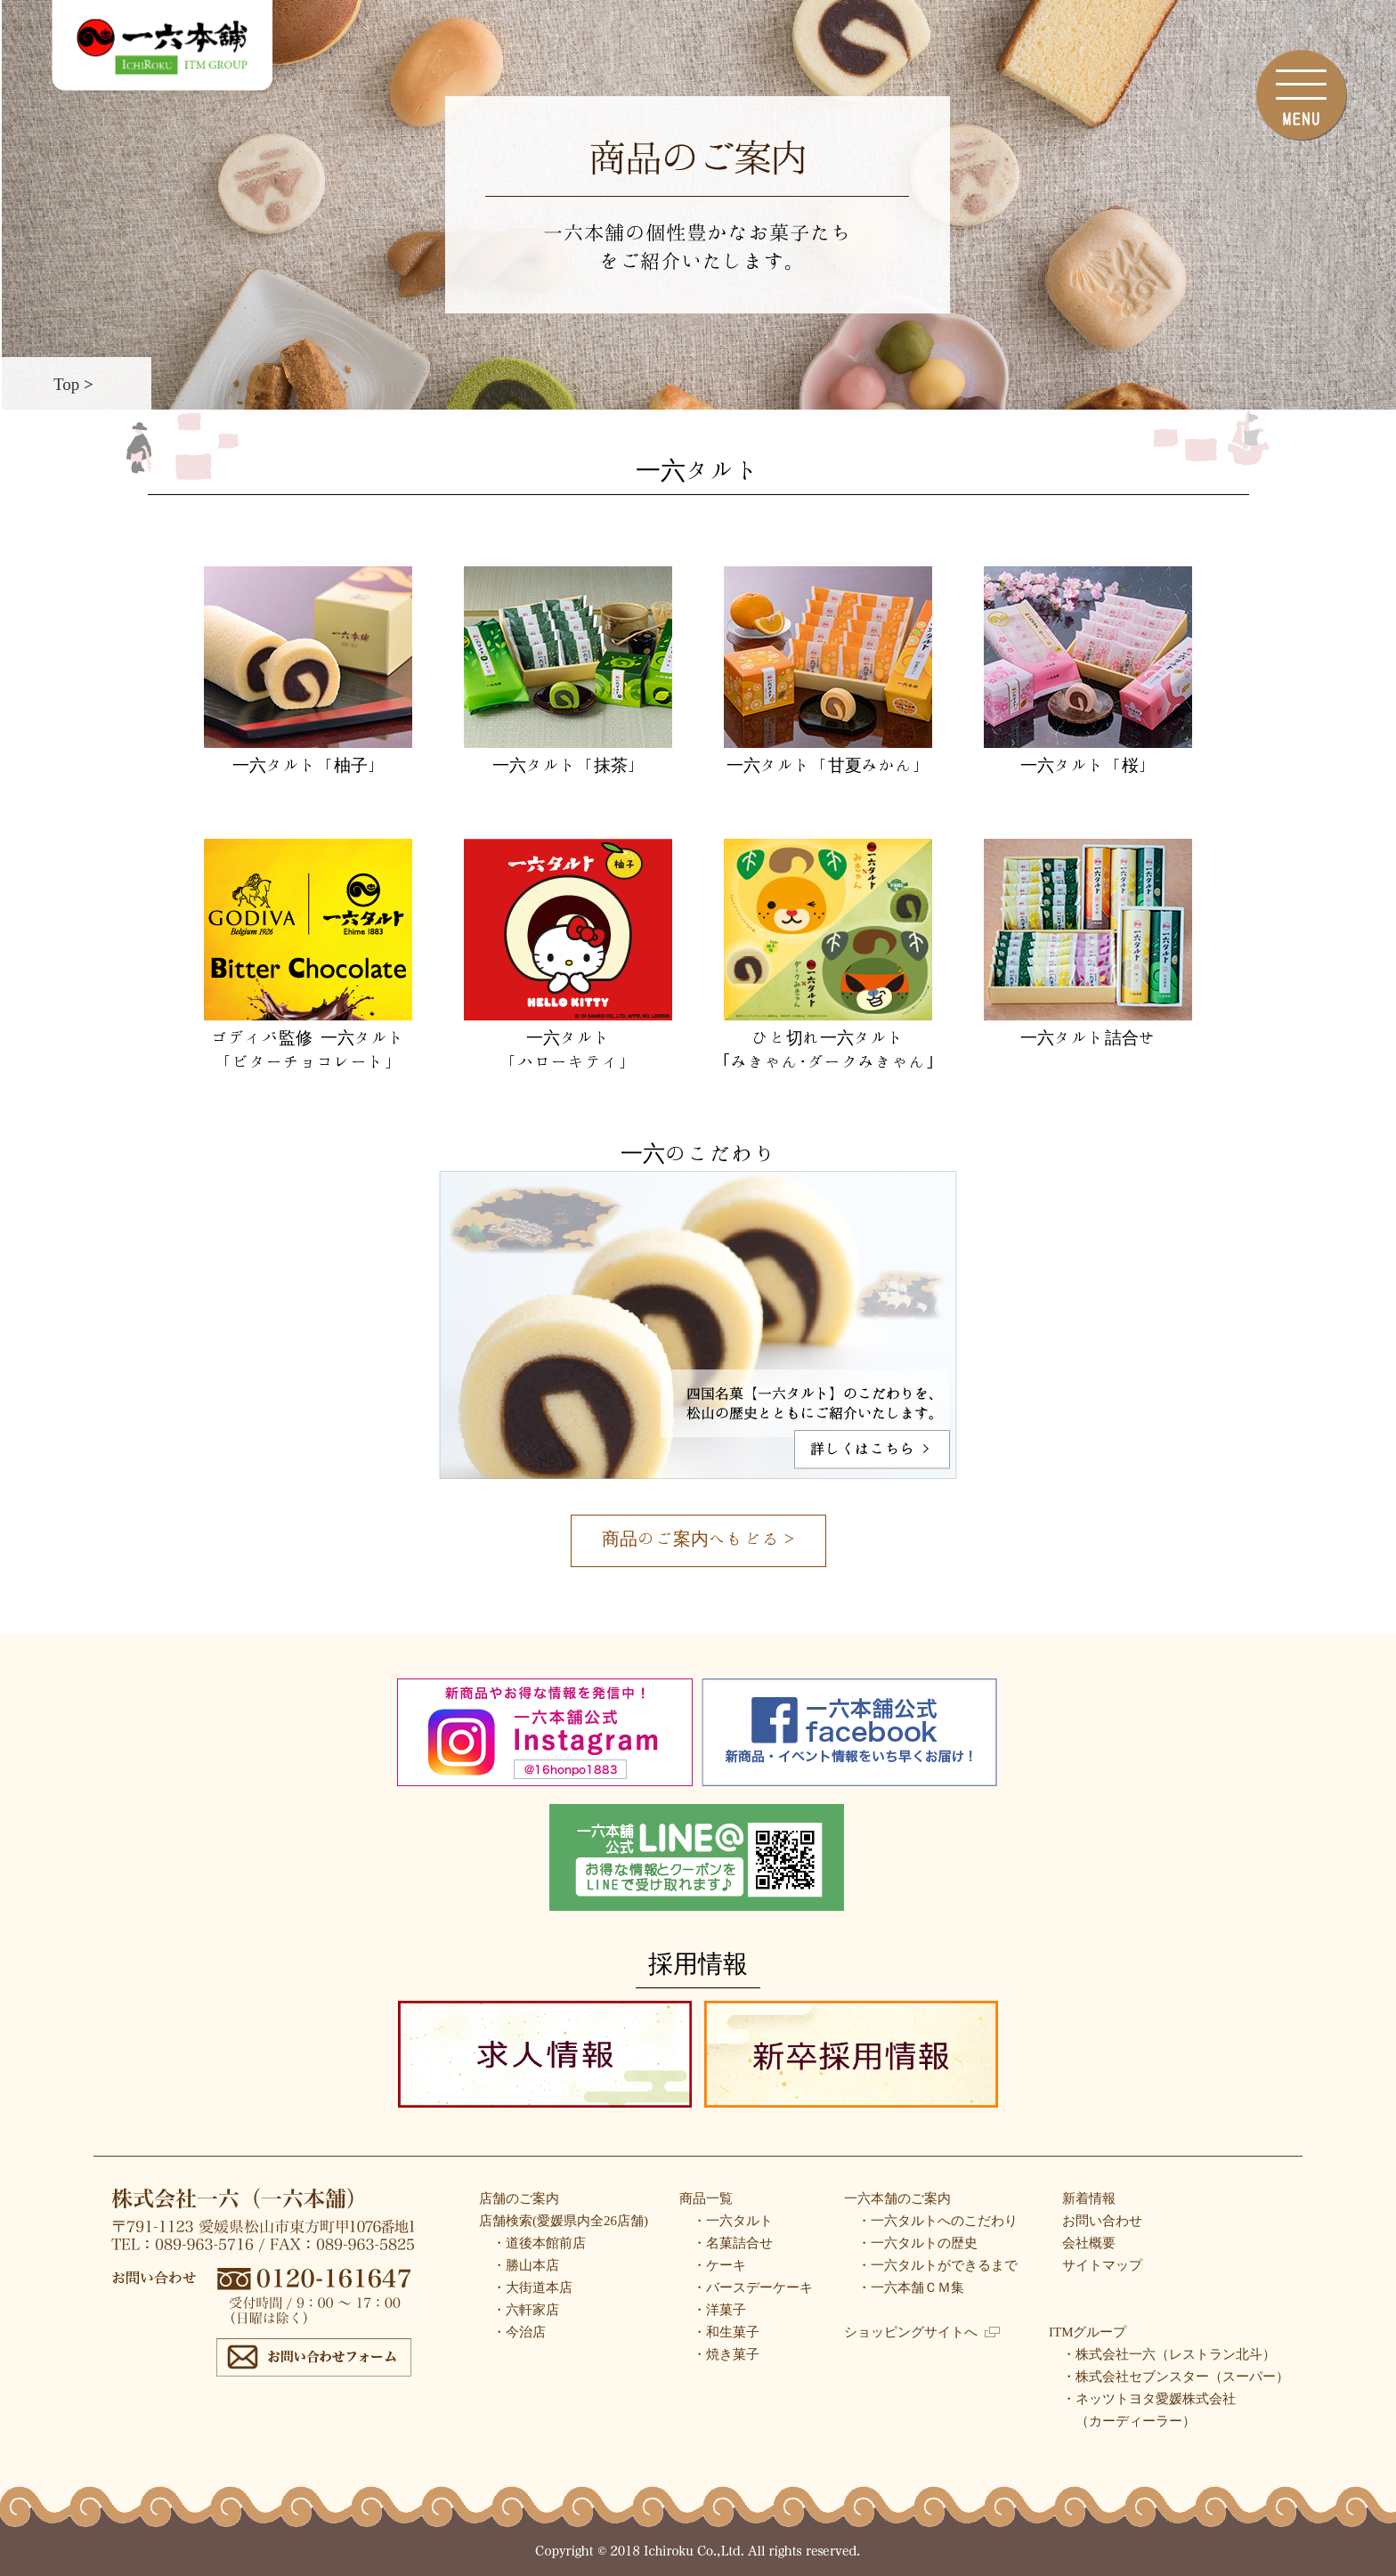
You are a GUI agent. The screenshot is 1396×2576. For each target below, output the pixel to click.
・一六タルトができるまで (937, 2265)
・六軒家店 (525, 2310)
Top (66, 383)
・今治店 (519, 2332)
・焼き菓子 (726, 2354)
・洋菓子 (719, 2310)
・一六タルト (733, 2221)
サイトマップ (1102, 2265)
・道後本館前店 (539, 2243)
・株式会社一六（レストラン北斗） (1169, 2354)
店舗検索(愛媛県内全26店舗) (563, 2221)
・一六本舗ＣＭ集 (910, 2287)
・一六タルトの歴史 (917, 2243)
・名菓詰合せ (733, 2243)
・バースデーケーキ (753, 2287)
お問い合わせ (1102, 2221)
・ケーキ (719, 2265)
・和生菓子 (726, 2332)
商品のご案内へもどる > (698, 1538)
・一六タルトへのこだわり (937, 2221)
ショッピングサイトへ (922, 2332)
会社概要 (1089, 2243)
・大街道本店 (532, 2287)
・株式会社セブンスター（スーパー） (1175, 2376)
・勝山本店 (525, 2265)
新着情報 (1089, 2198)
